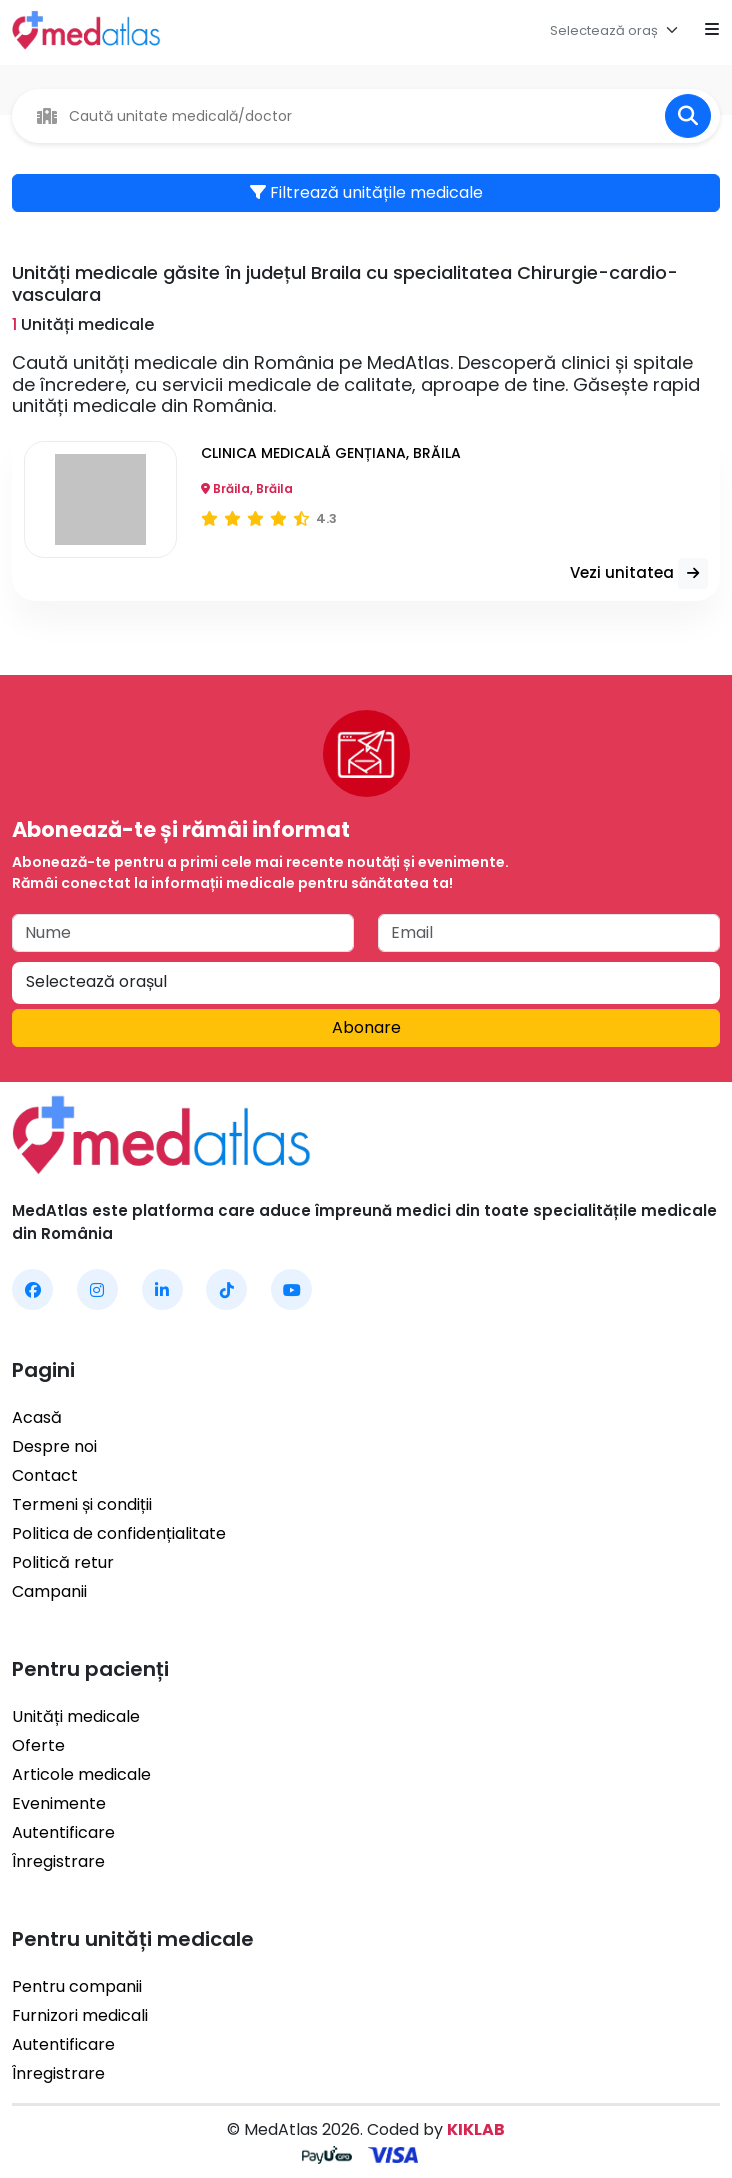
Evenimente (59, 1803)
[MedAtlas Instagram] (97, 1289)
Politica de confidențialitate (119, 1533)
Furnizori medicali (80, 2015)
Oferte (38, 1745)
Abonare (366, 1027)
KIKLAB (476, 2129)
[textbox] (604, 31)
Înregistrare (58, 1861)
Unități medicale (76, 1716)
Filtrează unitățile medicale (366, 192)
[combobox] (619, 30)
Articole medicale (81, 1774)
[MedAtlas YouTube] (291, 1289)
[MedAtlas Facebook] (32, 1289)
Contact (45, 1475)
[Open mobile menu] (712, 30)
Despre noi (54, 1446)
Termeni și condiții (82, 1504)
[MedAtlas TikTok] (226, 1289)
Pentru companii (77, 1986)
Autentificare (63, 1832)
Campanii (49, 1591)
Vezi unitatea (639, 573)
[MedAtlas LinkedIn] (162, 1289)
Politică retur (63, 1562)
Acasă (37, 1417)
